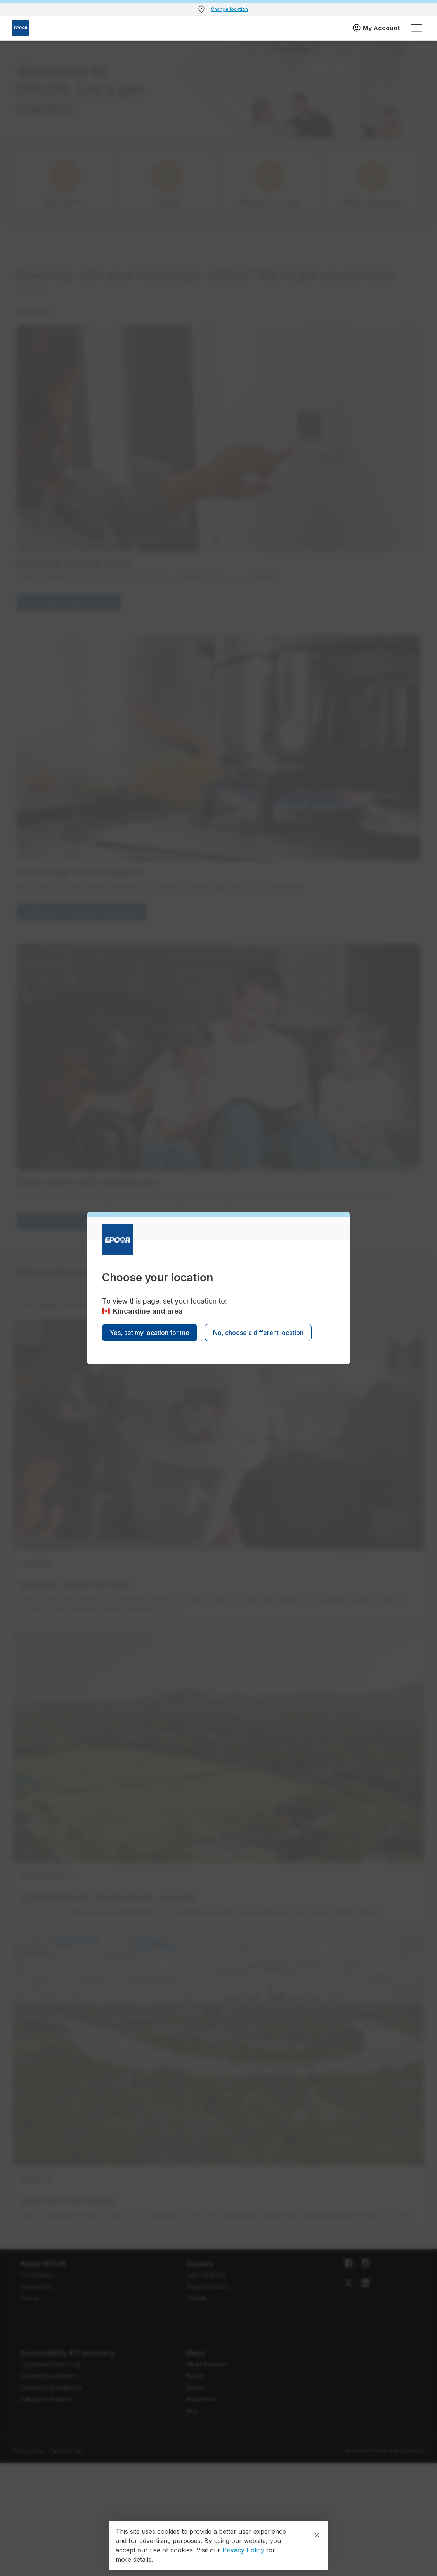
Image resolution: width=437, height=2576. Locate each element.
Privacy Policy (243, 2550)
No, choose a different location (258, 1332)
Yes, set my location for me (149, 1332)
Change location (229, 9)
